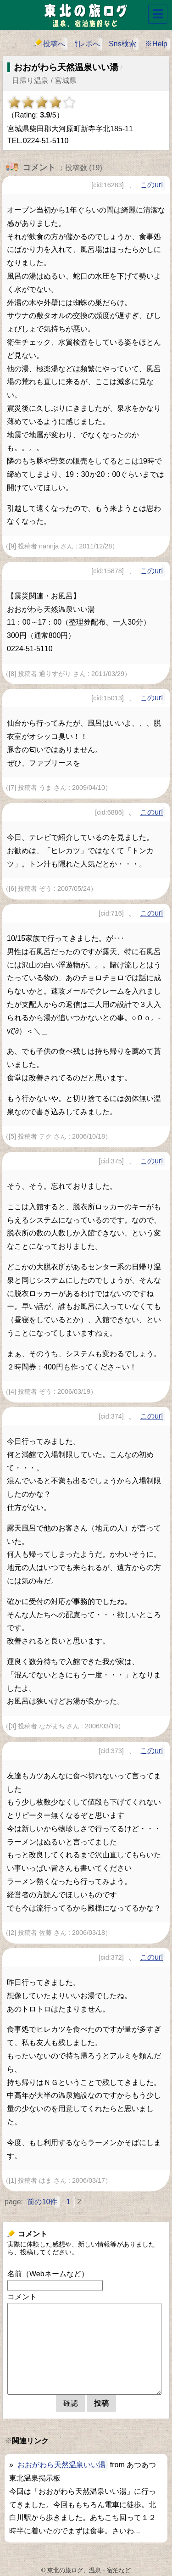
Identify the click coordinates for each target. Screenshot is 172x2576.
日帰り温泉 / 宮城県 (44, 80)
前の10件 (42, 2202)
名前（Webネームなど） (48, 2274)
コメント (22, 2297)
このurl (151, 185)
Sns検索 (122, 44)
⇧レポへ (87, 44)
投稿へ (49, 43)
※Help (156, 44)
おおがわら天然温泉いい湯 (61, 2465)
